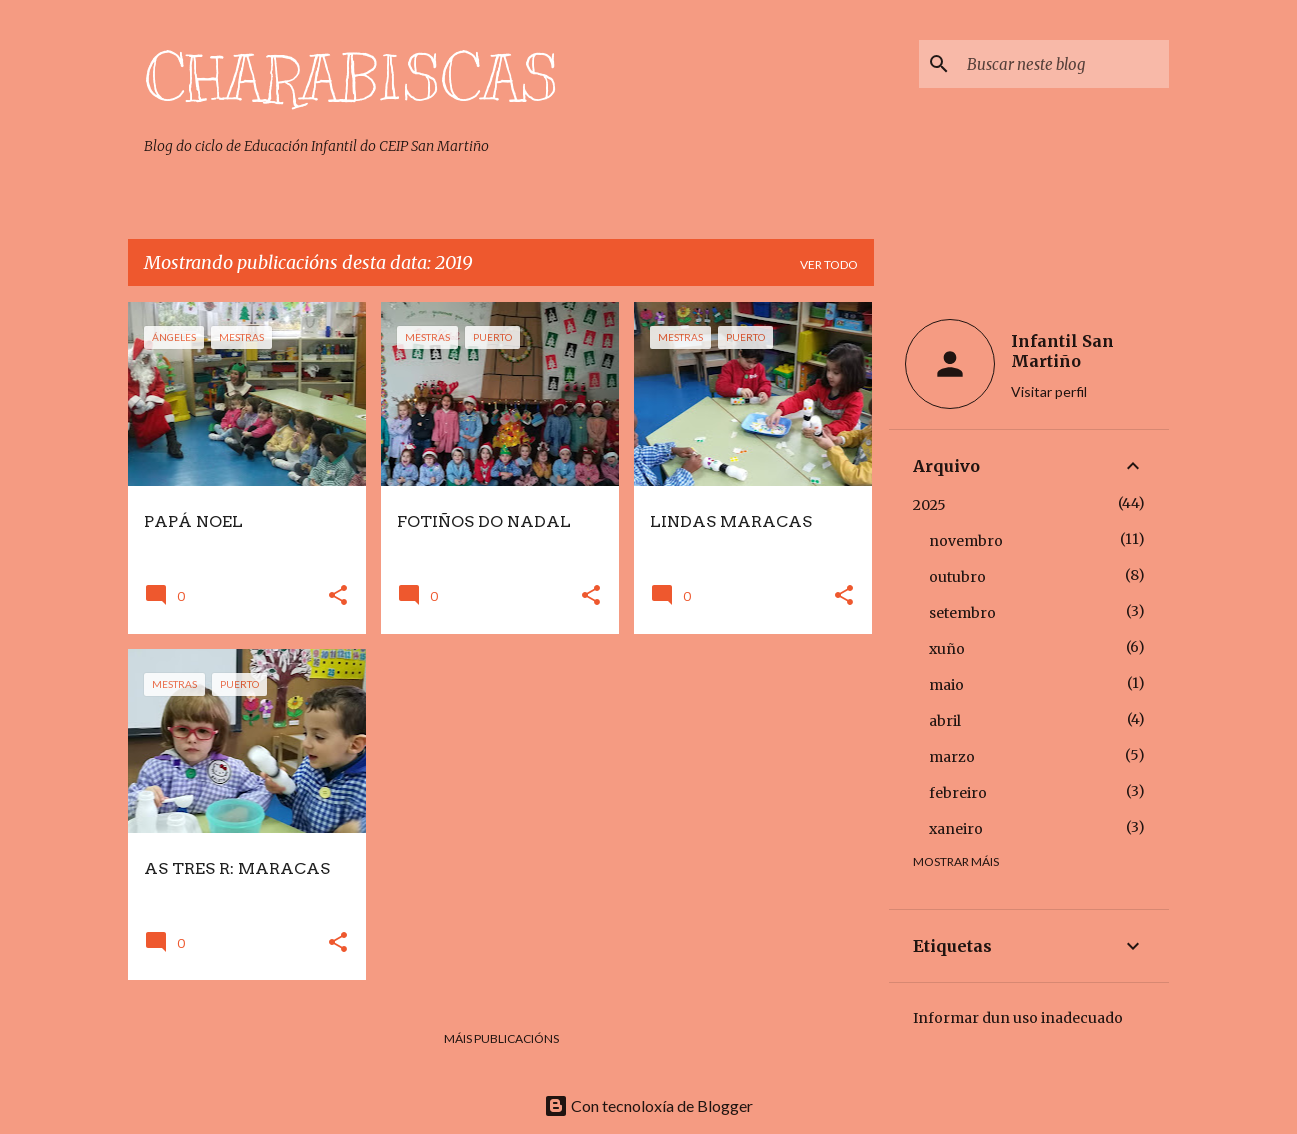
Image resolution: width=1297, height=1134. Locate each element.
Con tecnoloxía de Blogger (648, 1105)
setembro (962, 613)
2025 (929, 505)
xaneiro (956, 829)
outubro (957, 577)
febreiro (958, 793)
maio (946, 685)
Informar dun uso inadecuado (1018, 1018)
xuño (947, 649)
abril (945, 721)
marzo (952, 757)
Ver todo (829, 264)
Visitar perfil (1049, 391)
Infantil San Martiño (1062, 351)
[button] (338, 596)
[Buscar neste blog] (1064, 64)
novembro (966, 541)
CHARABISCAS (351, 79)
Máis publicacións (501, 1038)
